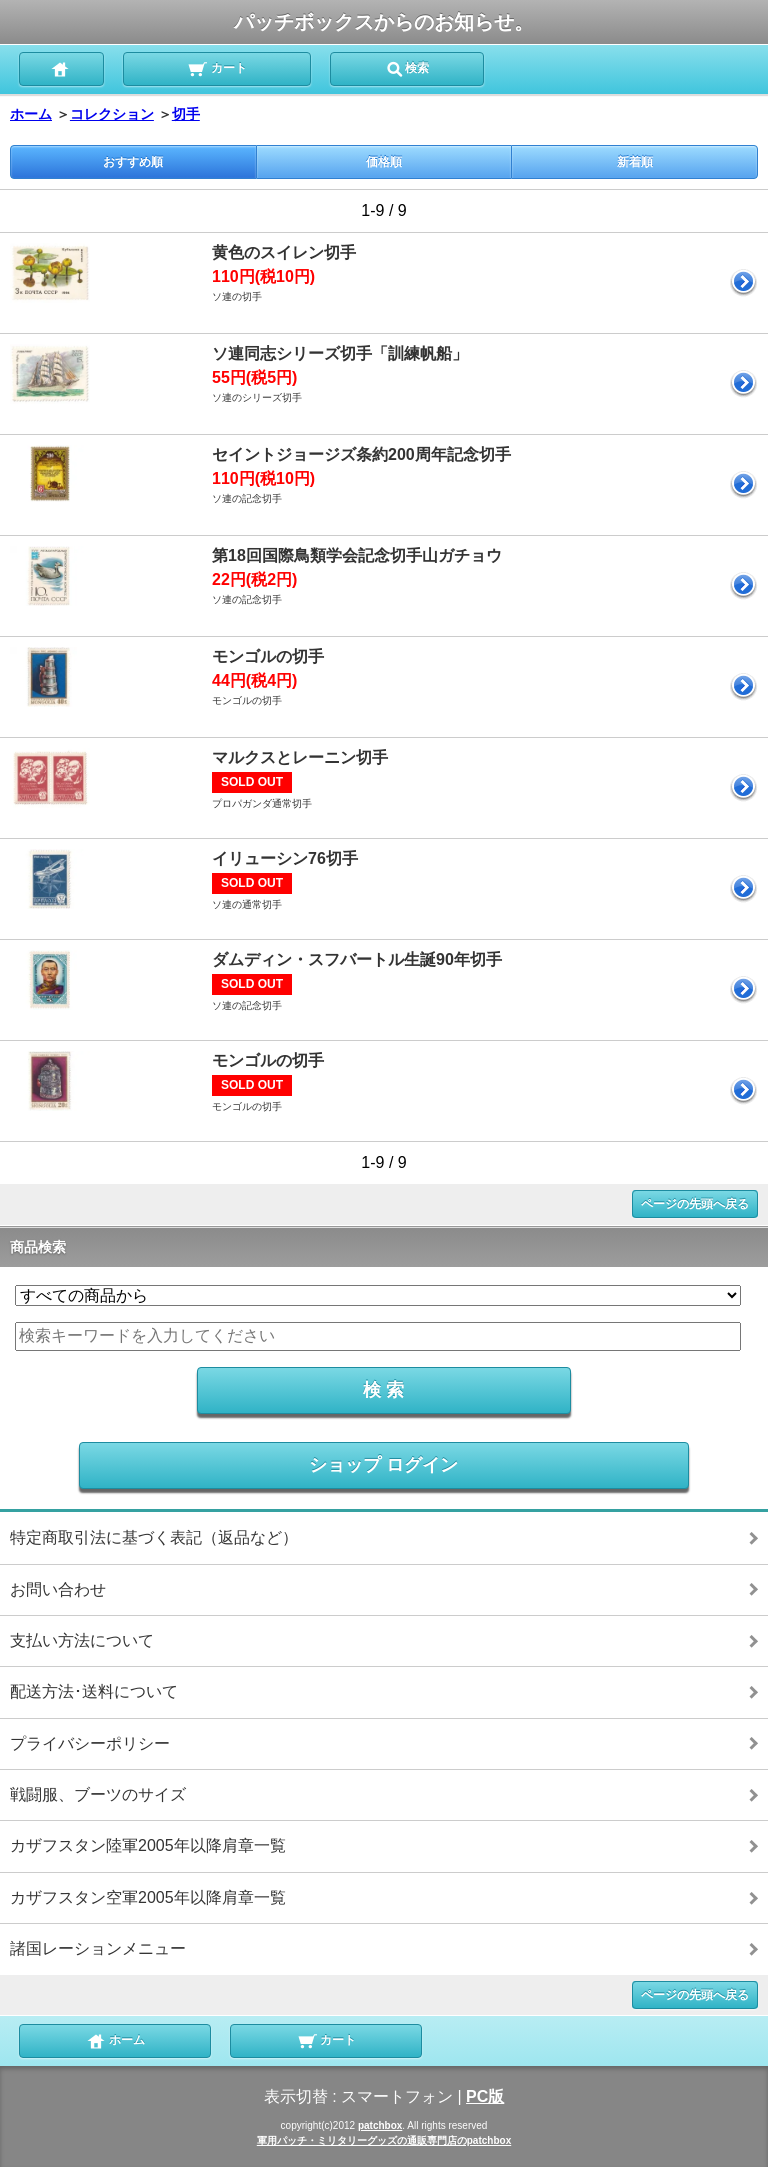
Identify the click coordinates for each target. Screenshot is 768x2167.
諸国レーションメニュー (98, 1948)
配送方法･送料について (94, 1691)
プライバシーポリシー (90, 1743)
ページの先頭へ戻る (695, 1204)
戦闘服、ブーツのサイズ (98, 1794)
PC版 (485, 2096)
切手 (186, 114)
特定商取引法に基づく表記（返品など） (154, 1537)
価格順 (384, 162)
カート (216, 67)
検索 (407, 67)
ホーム (31, 114)
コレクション (112, 114)
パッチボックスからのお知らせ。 (384, 22)
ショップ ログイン (383, 1465)
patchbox (380, 2125)
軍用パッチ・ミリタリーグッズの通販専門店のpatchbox (384, 2140)
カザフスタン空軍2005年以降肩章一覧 (148, 1897)
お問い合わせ (58, 1589)
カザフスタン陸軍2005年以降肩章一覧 (148, 1845)
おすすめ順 (133, 162)
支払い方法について (82, 1640)
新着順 (635, 162)
